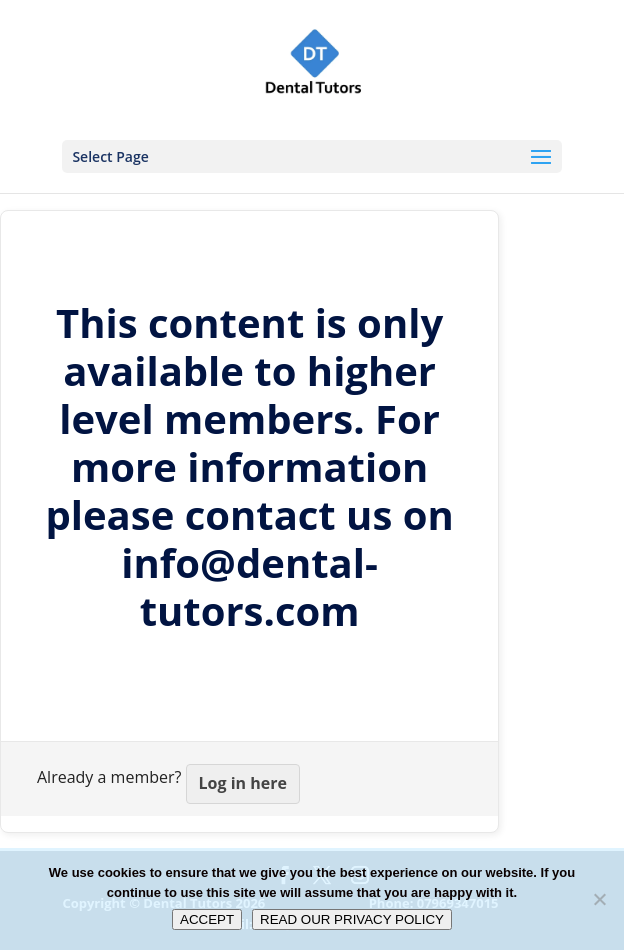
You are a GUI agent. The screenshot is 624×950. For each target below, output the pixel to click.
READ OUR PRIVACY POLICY (352, 919)
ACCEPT (207, 919)
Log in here (243, 783)
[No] (599, 899)
